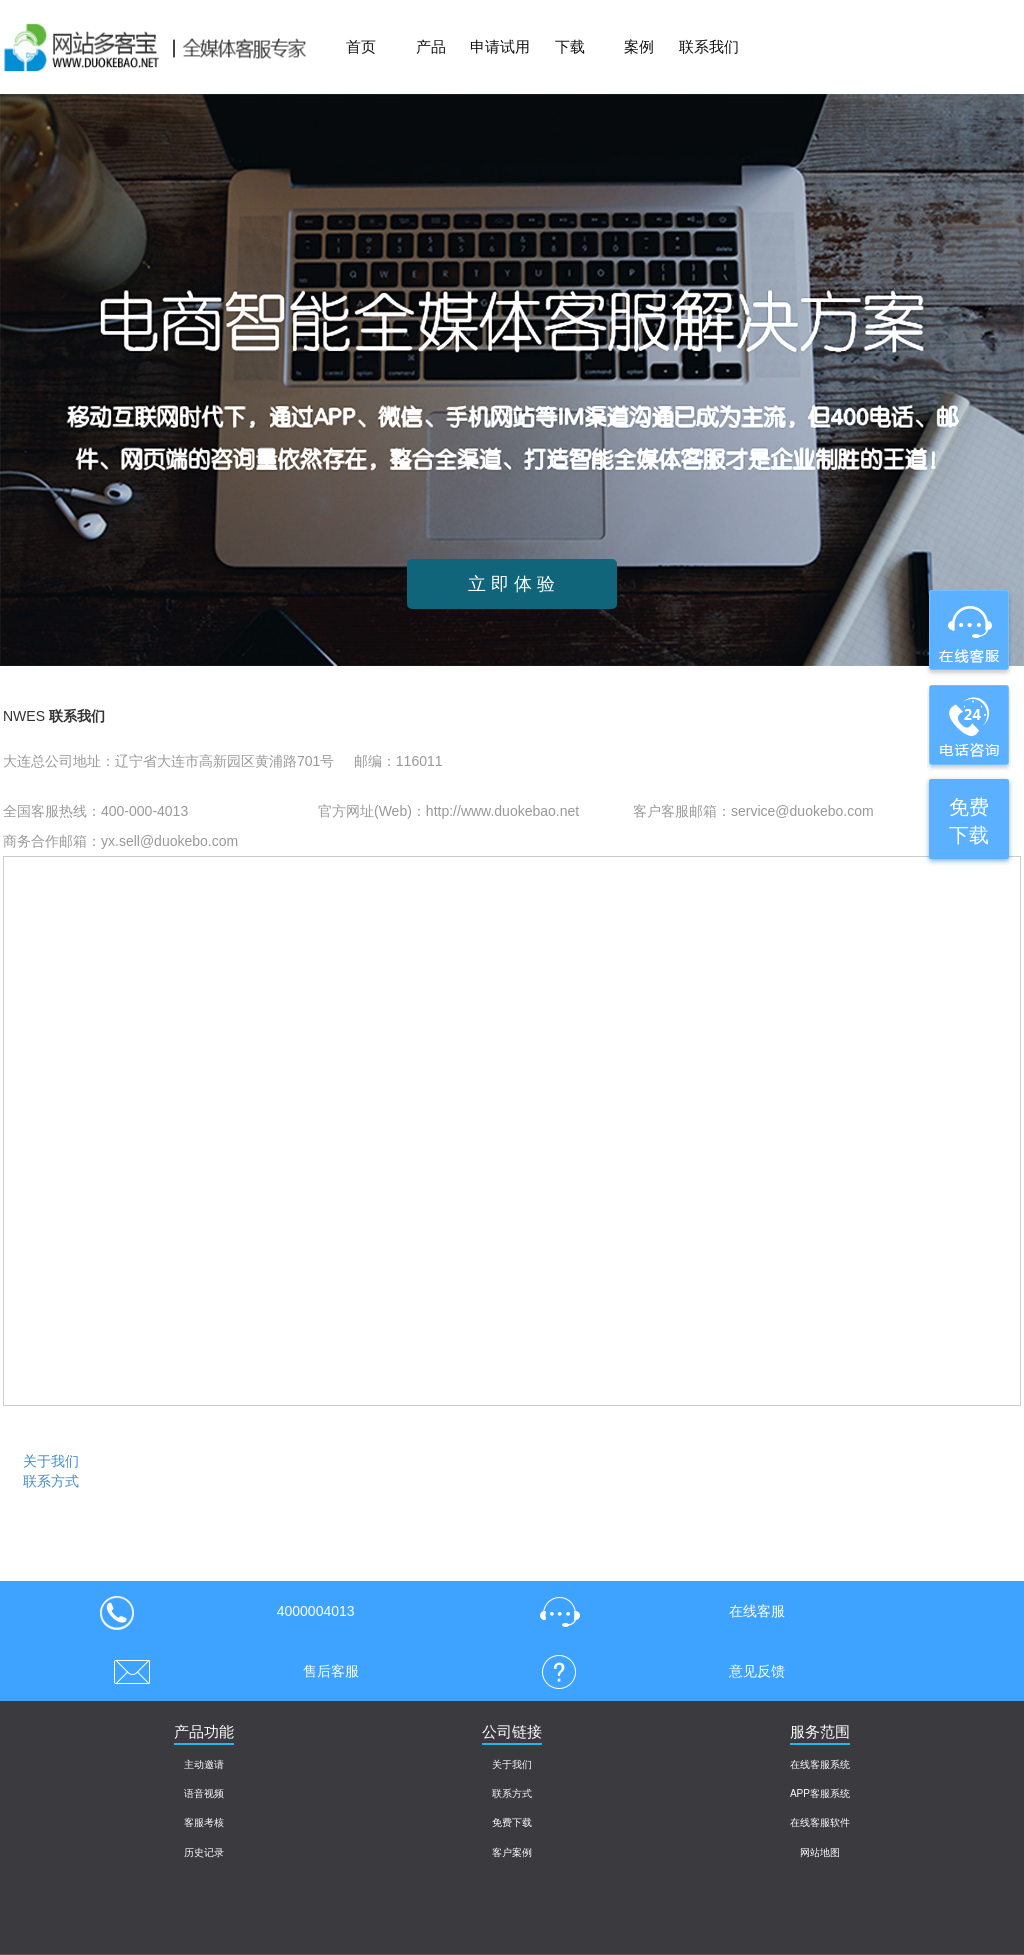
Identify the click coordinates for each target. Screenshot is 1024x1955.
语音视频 (204, 1793)
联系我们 (709, 46)
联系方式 (51, 1481)
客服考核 (204, 1822)
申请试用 (500, 46)
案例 (639, 46)
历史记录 (204, 1852)
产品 (431, 46)
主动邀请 (204, 1764)
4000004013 (227, 1611)
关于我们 (51, 1461)
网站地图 (820, 1852)
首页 (361, 46)
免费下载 (512, 1822)
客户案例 (512, 1852)
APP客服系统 (820, 1793)
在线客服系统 (820, 1764)
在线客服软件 (820, 1822)
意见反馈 (656, 1671)
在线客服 (656, 1611)
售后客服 (229, 1671)
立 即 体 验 (511, 584)
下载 (570, 46)
